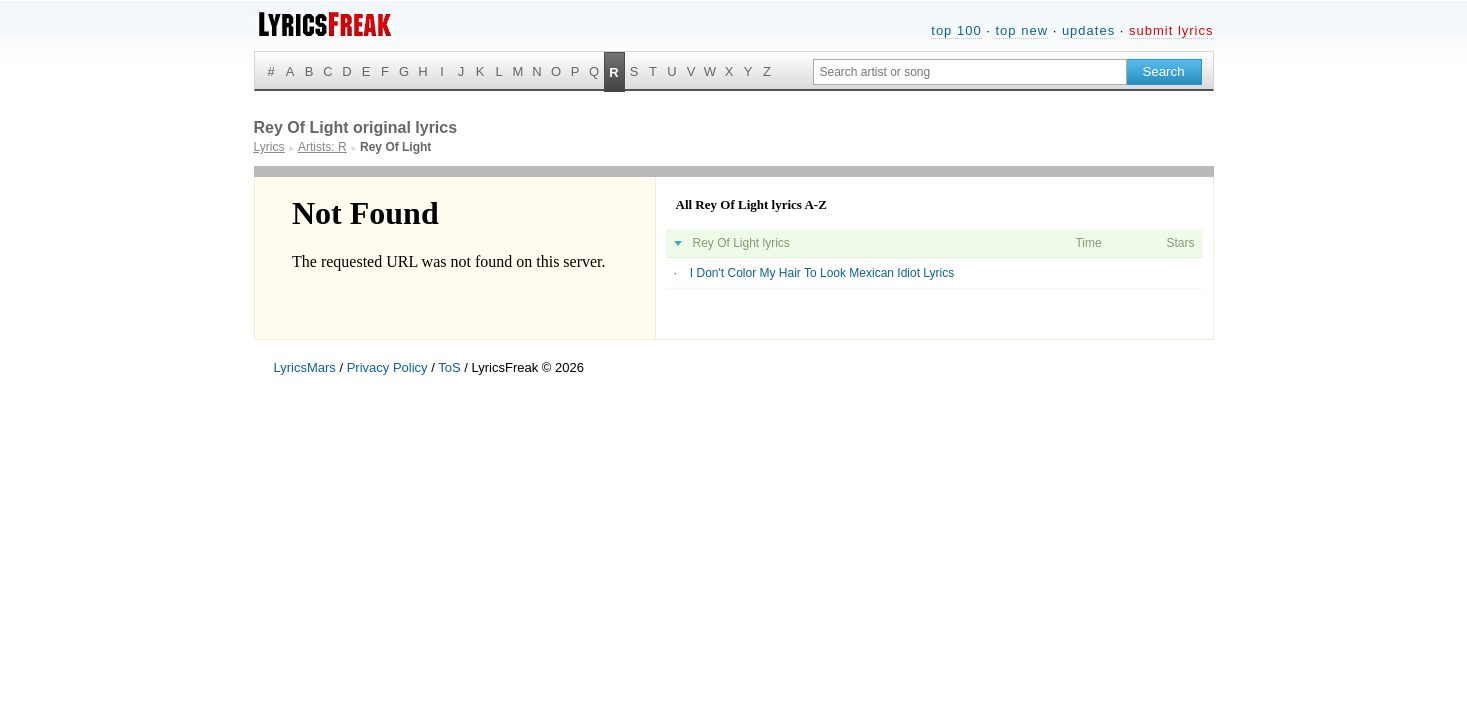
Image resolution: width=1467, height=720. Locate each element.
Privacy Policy (387, 367)
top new (1021, 30)
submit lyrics (1171, 30)
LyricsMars (305, 367)
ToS (449, 367)
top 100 (956, 30)
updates (1088, 30)
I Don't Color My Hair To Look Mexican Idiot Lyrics (822, 273)
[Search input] (970, 72)
